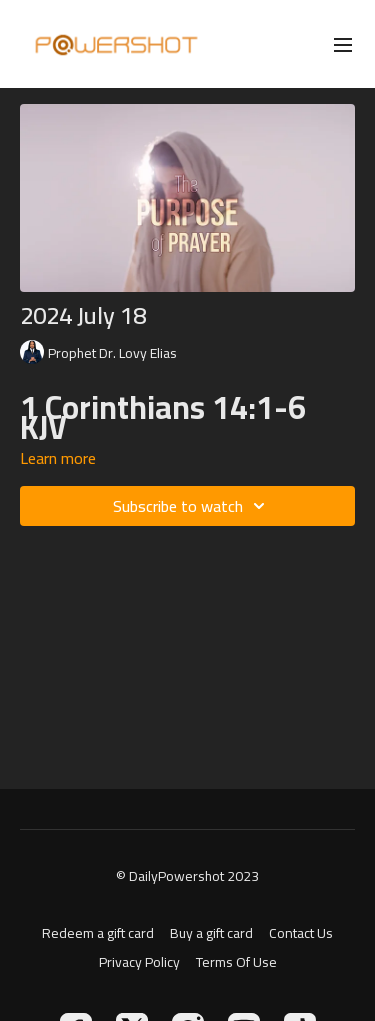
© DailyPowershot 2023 (187, 876)
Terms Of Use (236, 962)
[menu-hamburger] (343, 44)
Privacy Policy (139, 962)
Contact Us (301, 933)
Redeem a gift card (98, 933)
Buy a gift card (211, 933)
